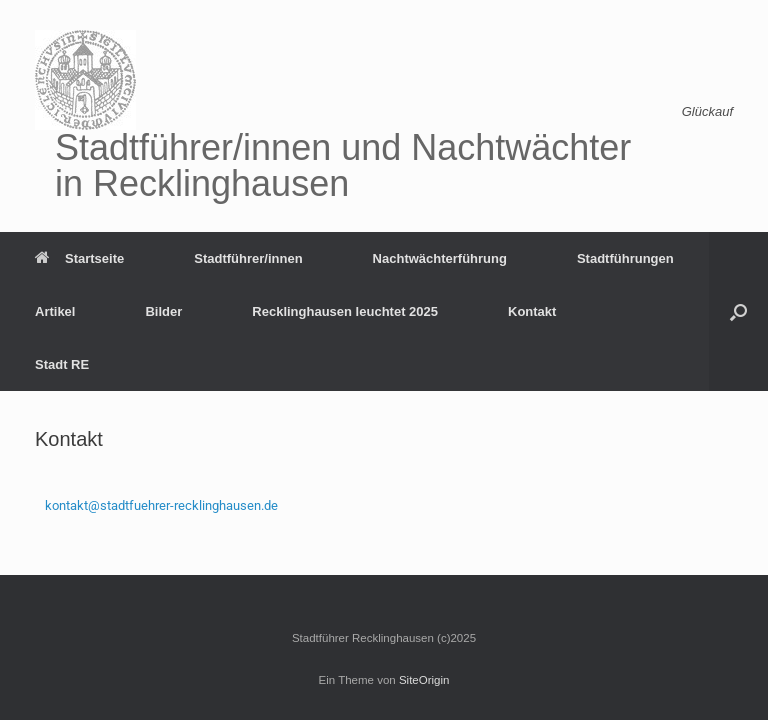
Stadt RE (62, 364)
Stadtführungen (625, 258)
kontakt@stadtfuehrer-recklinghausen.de (161, 505)
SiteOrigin (424, 680)
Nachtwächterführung (440, 258)
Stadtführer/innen (248, 258)
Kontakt (532, 311)
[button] (738, 311)
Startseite (79, 258)
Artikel (55, 311)
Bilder (163, 311)
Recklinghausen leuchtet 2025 (345, 311)
